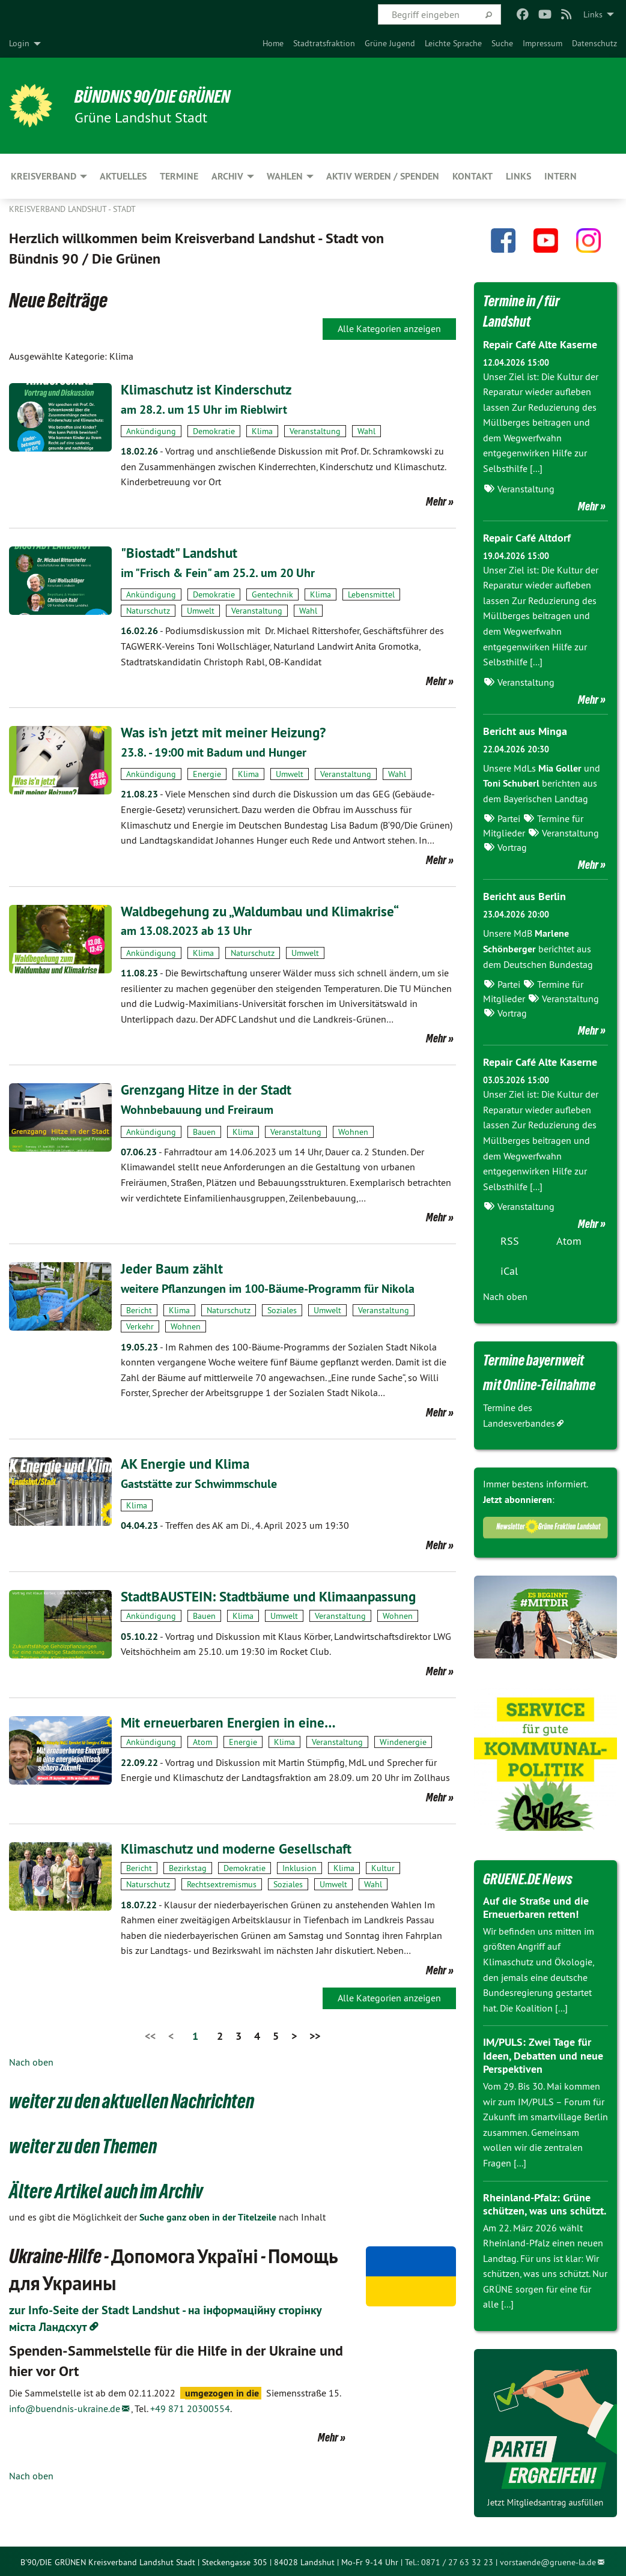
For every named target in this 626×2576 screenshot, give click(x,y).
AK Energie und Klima (187, 1462)
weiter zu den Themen (85, 2144)
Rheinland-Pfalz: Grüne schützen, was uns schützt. (544, 2202)
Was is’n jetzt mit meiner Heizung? (225, 731)
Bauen (204, 1130)
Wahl (366, 431)
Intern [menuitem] (560, 176)
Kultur (383, 1866)
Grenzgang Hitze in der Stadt (209, 1089)
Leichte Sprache (453, 43)
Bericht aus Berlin (524, 895)
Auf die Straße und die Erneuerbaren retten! (536, 1905)
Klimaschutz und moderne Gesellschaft (239, 1846)
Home (273, 43)
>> (314, 2034)
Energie (207, 773)
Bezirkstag (188, 1866)
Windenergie (403, 1740)
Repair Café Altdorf (527, 537)
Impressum (542, 43)
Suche (502, 43)
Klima (262, 431)
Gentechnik (272, 593)
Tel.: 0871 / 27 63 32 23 (449, 2559)
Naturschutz (148, 610)
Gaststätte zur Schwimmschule (199, 1482)
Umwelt (200, 610)
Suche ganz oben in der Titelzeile (207, 2215)
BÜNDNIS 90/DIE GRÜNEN (157, 96)
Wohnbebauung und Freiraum (197, 1108)
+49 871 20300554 (190, 2406)
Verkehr (140, 1325)
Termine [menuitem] (179, 176)
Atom (202, 1740)
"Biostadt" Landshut (181, 552)
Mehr (436, 501)
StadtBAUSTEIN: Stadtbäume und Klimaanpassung (275, 1594)
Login (19, 43)
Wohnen (353, 1130)
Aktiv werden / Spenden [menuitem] (382, 176)
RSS (509, 1239)
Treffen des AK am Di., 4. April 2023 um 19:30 (235, 1523)
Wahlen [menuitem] (285, 176)
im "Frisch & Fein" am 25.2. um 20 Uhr (218, 572)
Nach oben (31, 2060)
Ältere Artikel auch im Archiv (107, 2189)
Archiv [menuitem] (227, 176)
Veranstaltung (315, 431)
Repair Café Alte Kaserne (540, 344)
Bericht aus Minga (525, 730)
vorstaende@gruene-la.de (548, 2559)
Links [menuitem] (593, 14)
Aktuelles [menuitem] (123, 176)
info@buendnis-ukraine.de (64, 2406)
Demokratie (214, 431)
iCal (509, 1269)
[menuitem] (273, 43)
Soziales (282, 1308)
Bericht (139, 1308)
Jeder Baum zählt (173, 1267)
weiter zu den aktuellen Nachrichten (134, 2099)
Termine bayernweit (536, 1357)
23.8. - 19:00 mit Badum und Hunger (213, 752)
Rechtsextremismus (222, 1882)
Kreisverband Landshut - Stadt (72, 209)
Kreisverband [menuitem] (43, 176)
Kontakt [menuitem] (472, 176)
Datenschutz (594, 43)
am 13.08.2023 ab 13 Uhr (186, 930)
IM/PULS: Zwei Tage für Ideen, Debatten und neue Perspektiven (543, 2053)
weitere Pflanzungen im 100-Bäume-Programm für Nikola (268, 1287)
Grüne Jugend (390, 43)
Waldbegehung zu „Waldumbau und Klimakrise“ (266, 910)
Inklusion (299, 1866)
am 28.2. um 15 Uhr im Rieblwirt (204, 409)
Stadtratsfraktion (324, 43)
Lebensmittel (371, 593)
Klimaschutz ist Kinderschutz (208, 389)
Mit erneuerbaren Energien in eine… (230, 1720)
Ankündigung (151, 431)
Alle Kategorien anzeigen (389, 328)
